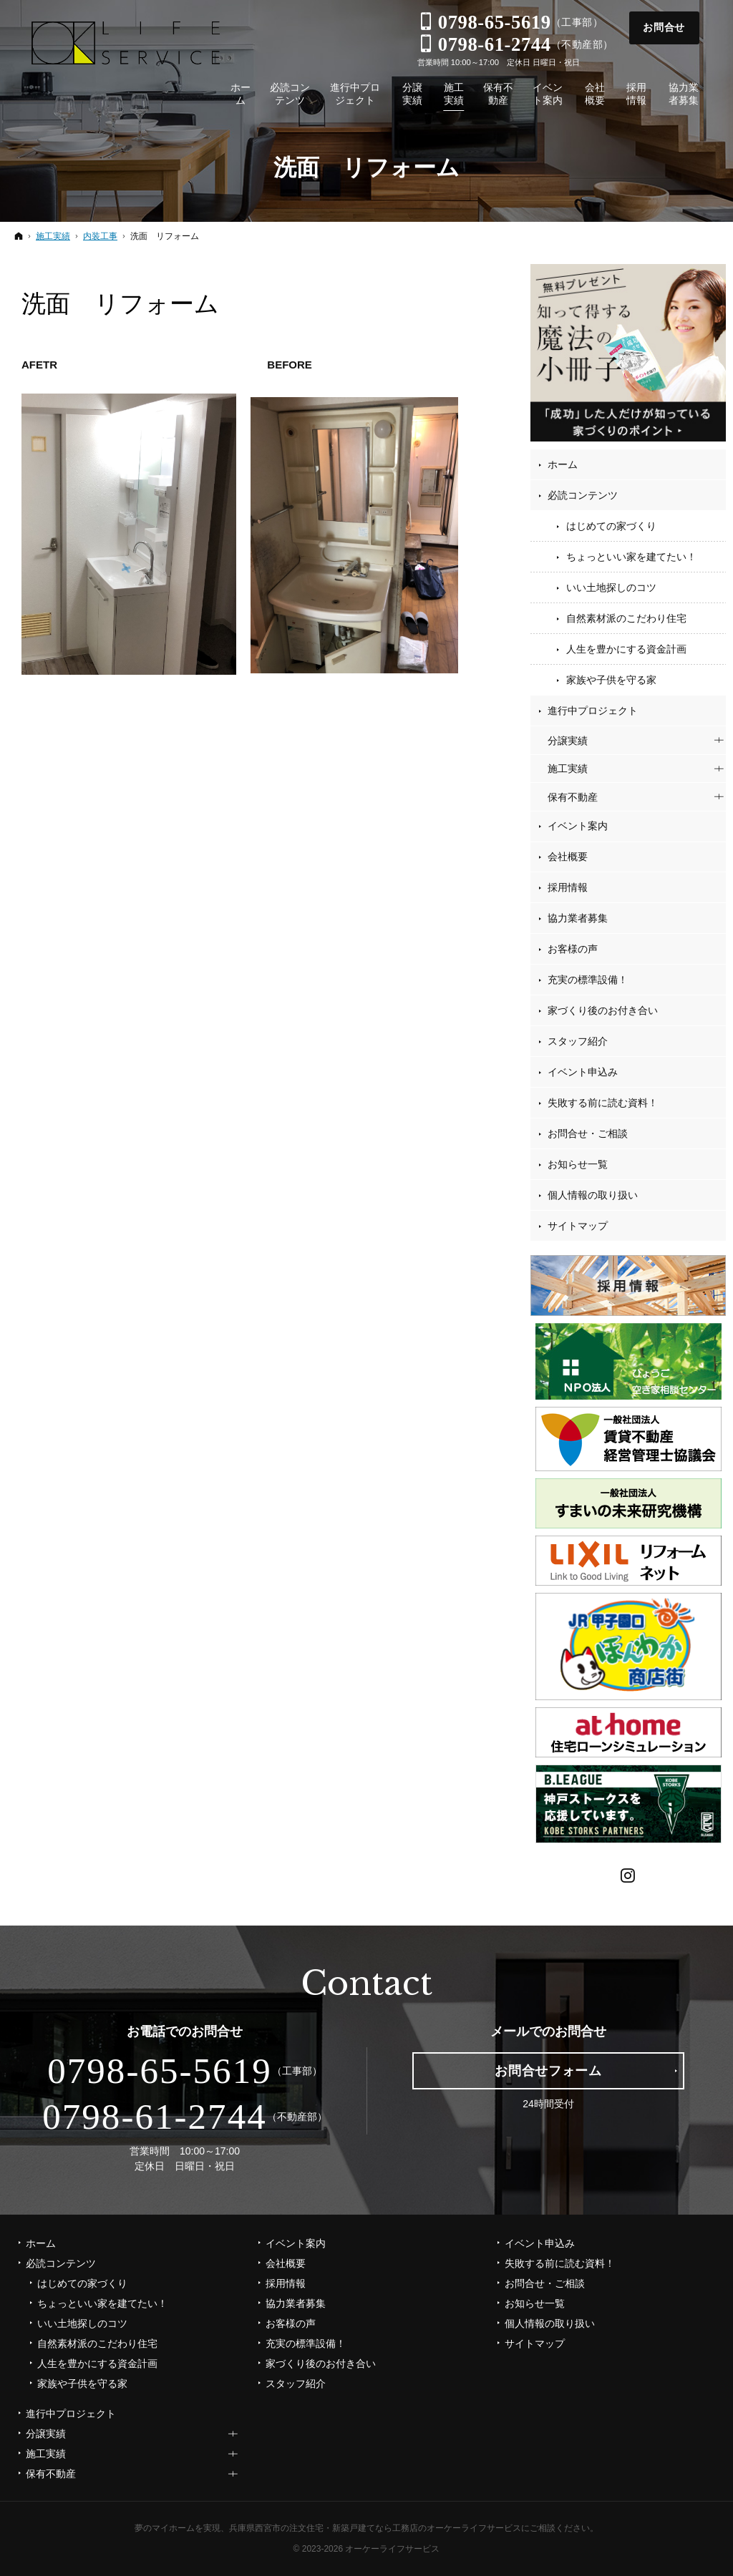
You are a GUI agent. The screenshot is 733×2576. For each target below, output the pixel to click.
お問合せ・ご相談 (588, 1133)
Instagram (628, 1874)
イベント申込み (583, 1072)
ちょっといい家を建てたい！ (631, 556)
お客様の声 (573, 949)
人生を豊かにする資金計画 (626, 649)
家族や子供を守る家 (611, 680)
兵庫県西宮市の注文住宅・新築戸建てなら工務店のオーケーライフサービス (375, 2528)
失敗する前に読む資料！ (603, 1102)
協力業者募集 (578, 918)
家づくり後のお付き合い (603, 1010)
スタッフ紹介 (578, 1041)
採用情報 (568, 887)
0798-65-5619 (159, 2071)
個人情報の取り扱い (593, 1195)
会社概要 (568, 856)
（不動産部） (515, 44)
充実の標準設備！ (588, 979)
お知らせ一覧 (578, 1164)
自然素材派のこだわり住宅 (626, 618)
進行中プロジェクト (593, 710)
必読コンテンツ (583, 495)
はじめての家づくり (611, 526)
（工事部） (510, 22)
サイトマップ (578, 1225)
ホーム (563, 464)
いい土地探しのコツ (611, 587)
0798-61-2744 (154, 2117)
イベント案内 (578, 825)
